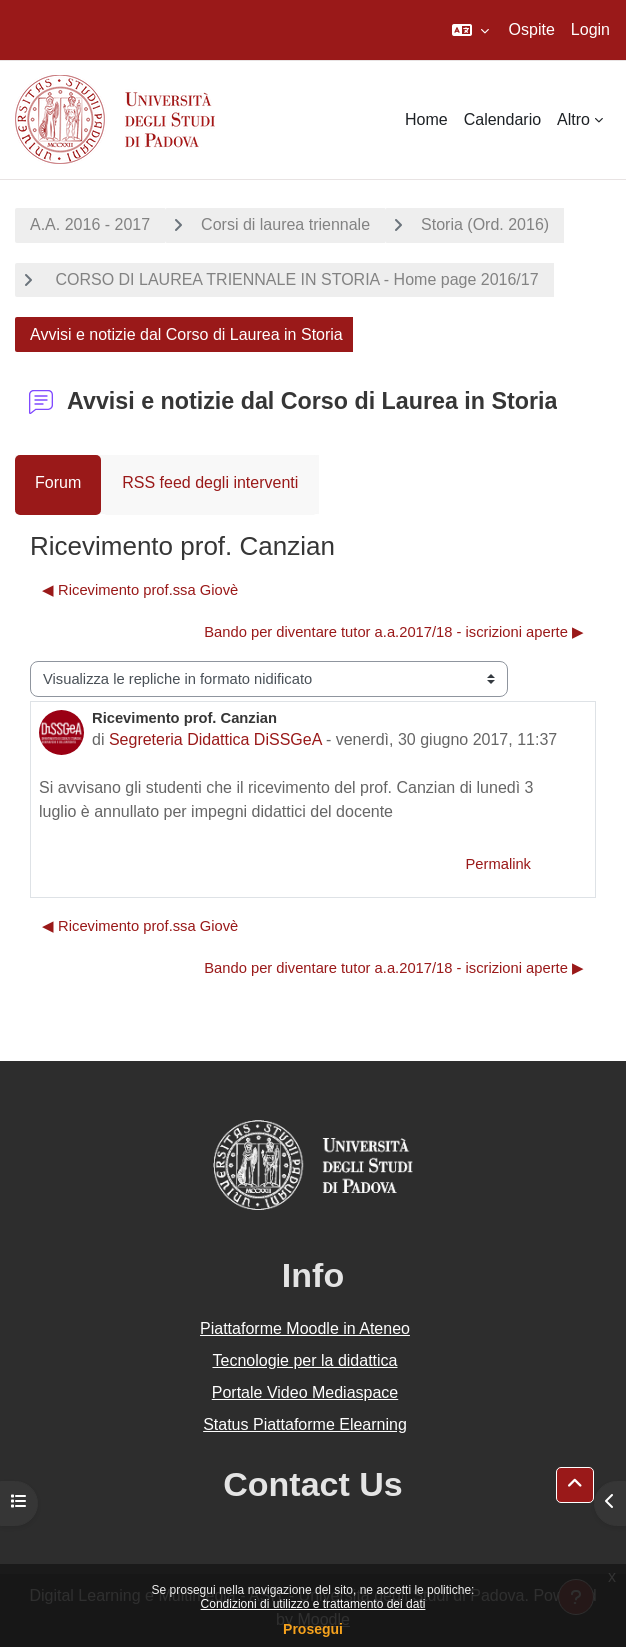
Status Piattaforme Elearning (305, 1424)
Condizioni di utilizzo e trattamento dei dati (313, 1604)
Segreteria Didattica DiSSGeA (215, 739)
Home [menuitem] (426, 119)
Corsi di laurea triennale (285, 224)
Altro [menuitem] (573, 119)
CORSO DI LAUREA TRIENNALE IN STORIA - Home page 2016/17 (295, 279)
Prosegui (313, 1629)
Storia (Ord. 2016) (485, 224)
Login (590, 29)
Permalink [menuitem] (498, 864)
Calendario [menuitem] (502, 119)
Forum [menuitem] (58, 482)
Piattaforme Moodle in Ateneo (305, 1328)
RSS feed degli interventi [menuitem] (210, 482)
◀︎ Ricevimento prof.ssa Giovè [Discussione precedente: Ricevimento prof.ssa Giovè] (140, 590)
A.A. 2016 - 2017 (90, 224)
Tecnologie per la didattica (304, 1360)
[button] (470, 30)
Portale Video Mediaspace (305, 1392)
